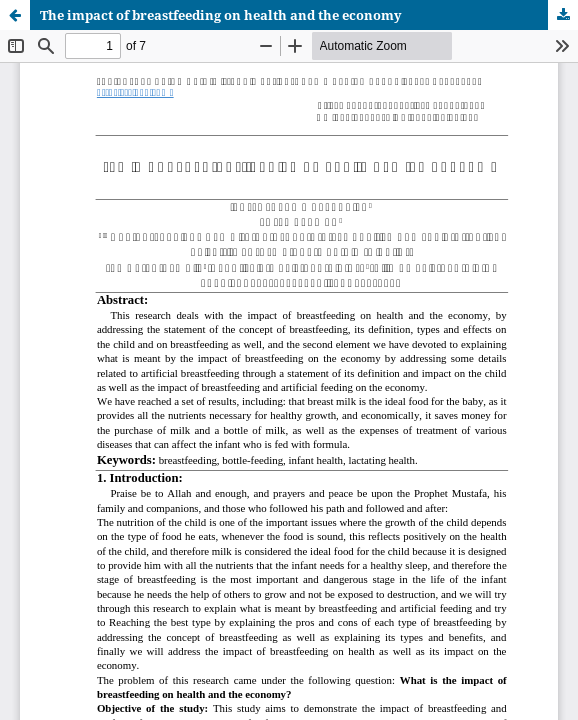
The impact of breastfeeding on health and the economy (221, 15)
